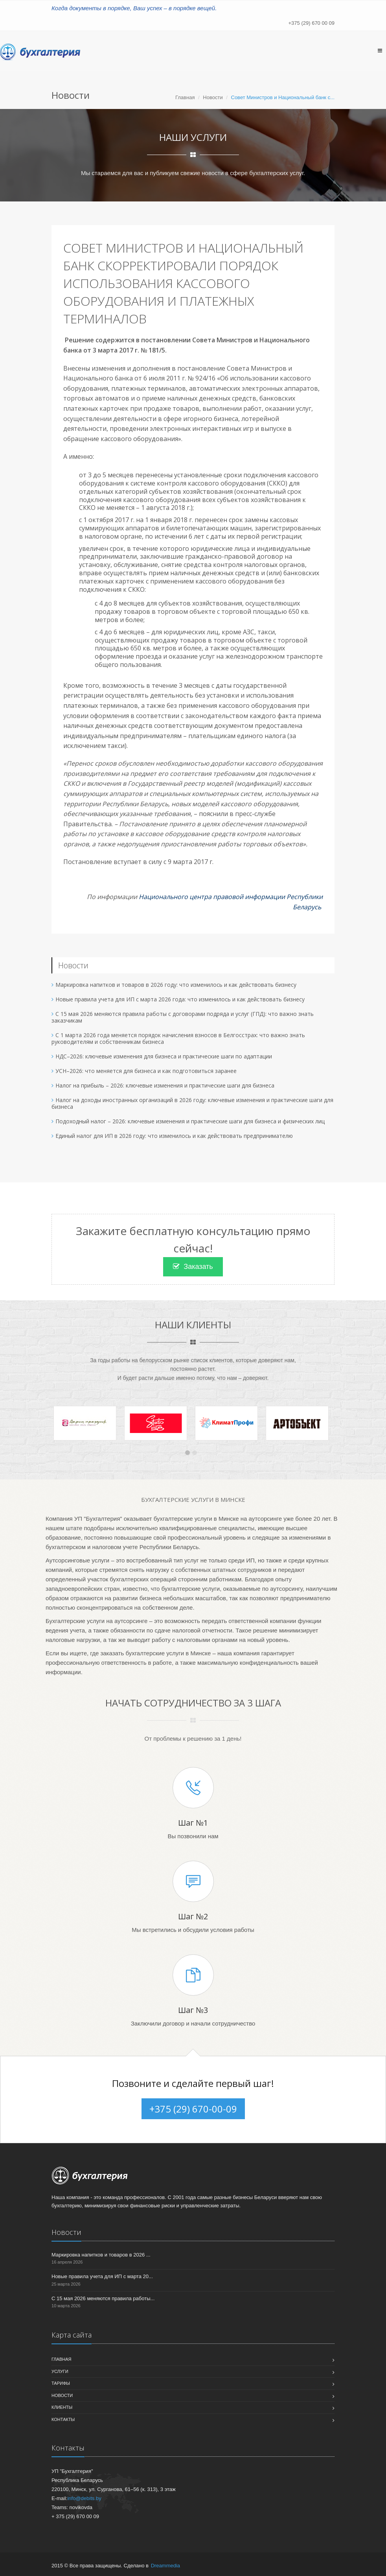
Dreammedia (165, 2566)
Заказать (193, 1266)
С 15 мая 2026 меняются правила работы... (102, 2298)
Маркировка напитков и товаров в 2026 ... (101, 2255)
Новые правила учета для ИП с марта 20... (102, 2276)
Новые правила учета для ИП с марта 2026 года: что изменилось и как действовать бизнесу (180, 999)
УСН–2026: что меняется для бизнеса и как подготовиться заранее (146, 1071)
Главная (185, 97)
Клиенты (61, 2407)
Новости (212, 97)
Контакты (63, 2419)
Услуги (59, 2371)
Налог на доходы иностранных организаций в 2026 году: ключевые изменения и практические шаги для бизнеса (192, 1103)
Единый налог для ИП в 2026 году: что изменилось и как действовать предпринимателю (174, 1135)
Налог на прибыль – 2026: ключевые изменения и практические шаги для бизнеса (164, 1085)
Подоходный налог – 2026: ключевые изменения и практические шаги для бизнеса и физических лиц (190, 1121)
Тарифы (60, 2383)
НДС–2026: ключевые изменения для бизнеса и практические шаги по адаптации (163, 1056)
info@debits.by (84, 2498)
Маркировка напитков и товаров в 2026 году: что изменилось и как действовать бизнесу (175, 984)
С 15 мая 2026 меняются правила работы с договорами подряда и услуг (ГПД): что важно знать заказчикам (182, 1017)
